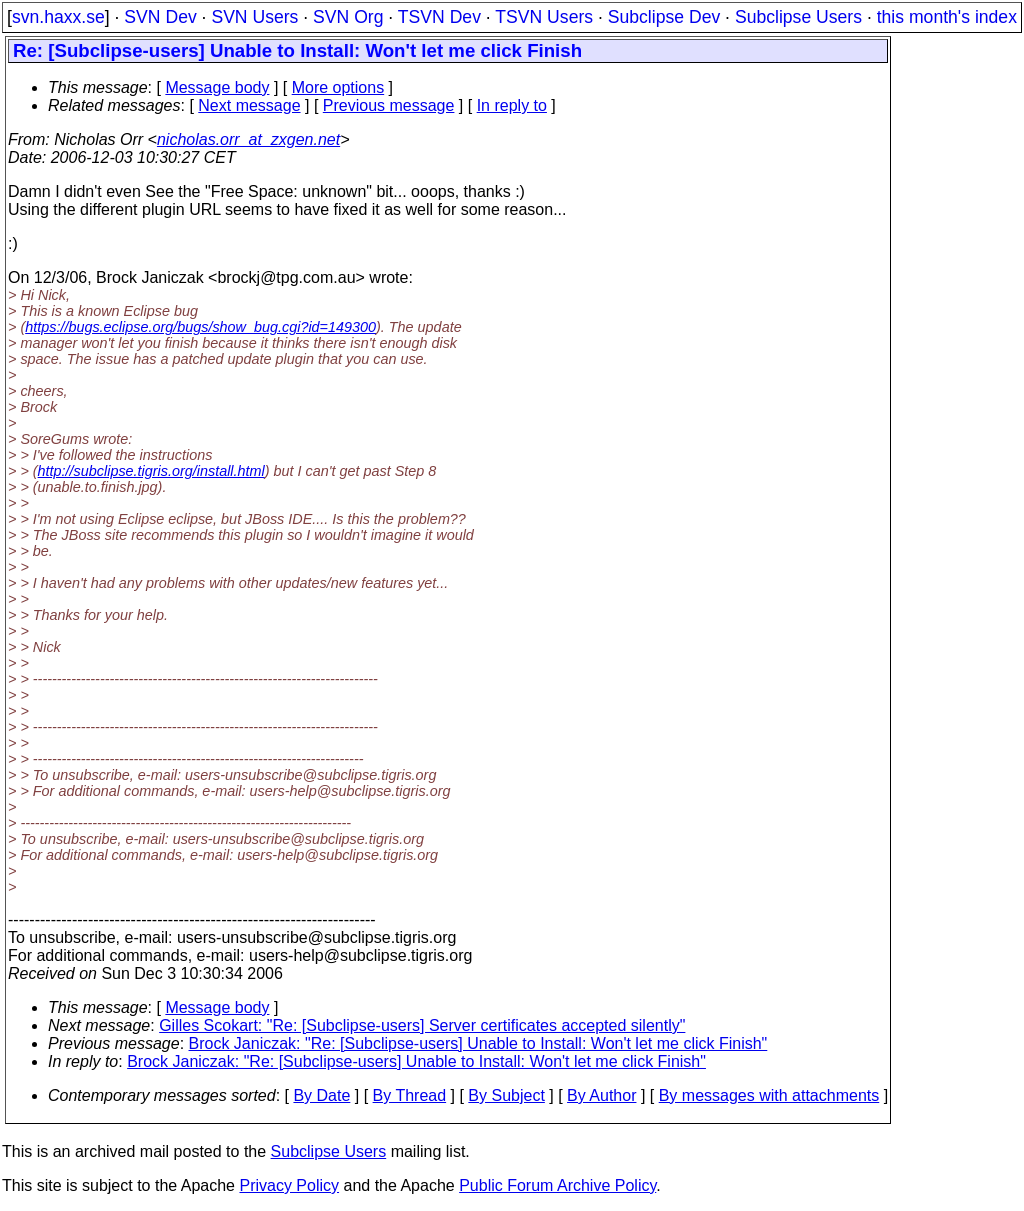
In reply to (512, 105)
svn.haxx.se (58, 17)
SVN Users (254, 17)
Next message (249, 105)
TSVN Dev (439, 17)
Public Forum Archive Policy (557, 1185)
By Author (601, 1095)
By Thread (410, 1095)
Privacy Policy (289, 1185)
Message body (217, 87)
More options (338, 87)
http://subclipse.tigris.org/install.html (151, 471)
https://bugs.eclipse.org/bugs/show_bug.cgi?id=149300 (200, 327)
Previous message (389, 105)
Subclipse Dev (664, 17)
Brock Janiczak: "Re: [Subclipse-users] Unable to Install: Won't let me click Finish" (478, 1043)
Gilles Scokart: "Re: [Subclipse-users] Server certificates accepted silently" (422, 1025)
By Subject (506, 1095)
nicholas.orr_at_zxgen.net (248, 139)
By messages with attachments (769, 1095)
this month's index (947, 17)
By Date (321, 1095)
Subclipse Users (798, 17)
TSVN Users (544, 17)
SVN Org (348, 17)
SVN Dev (160, 17)
